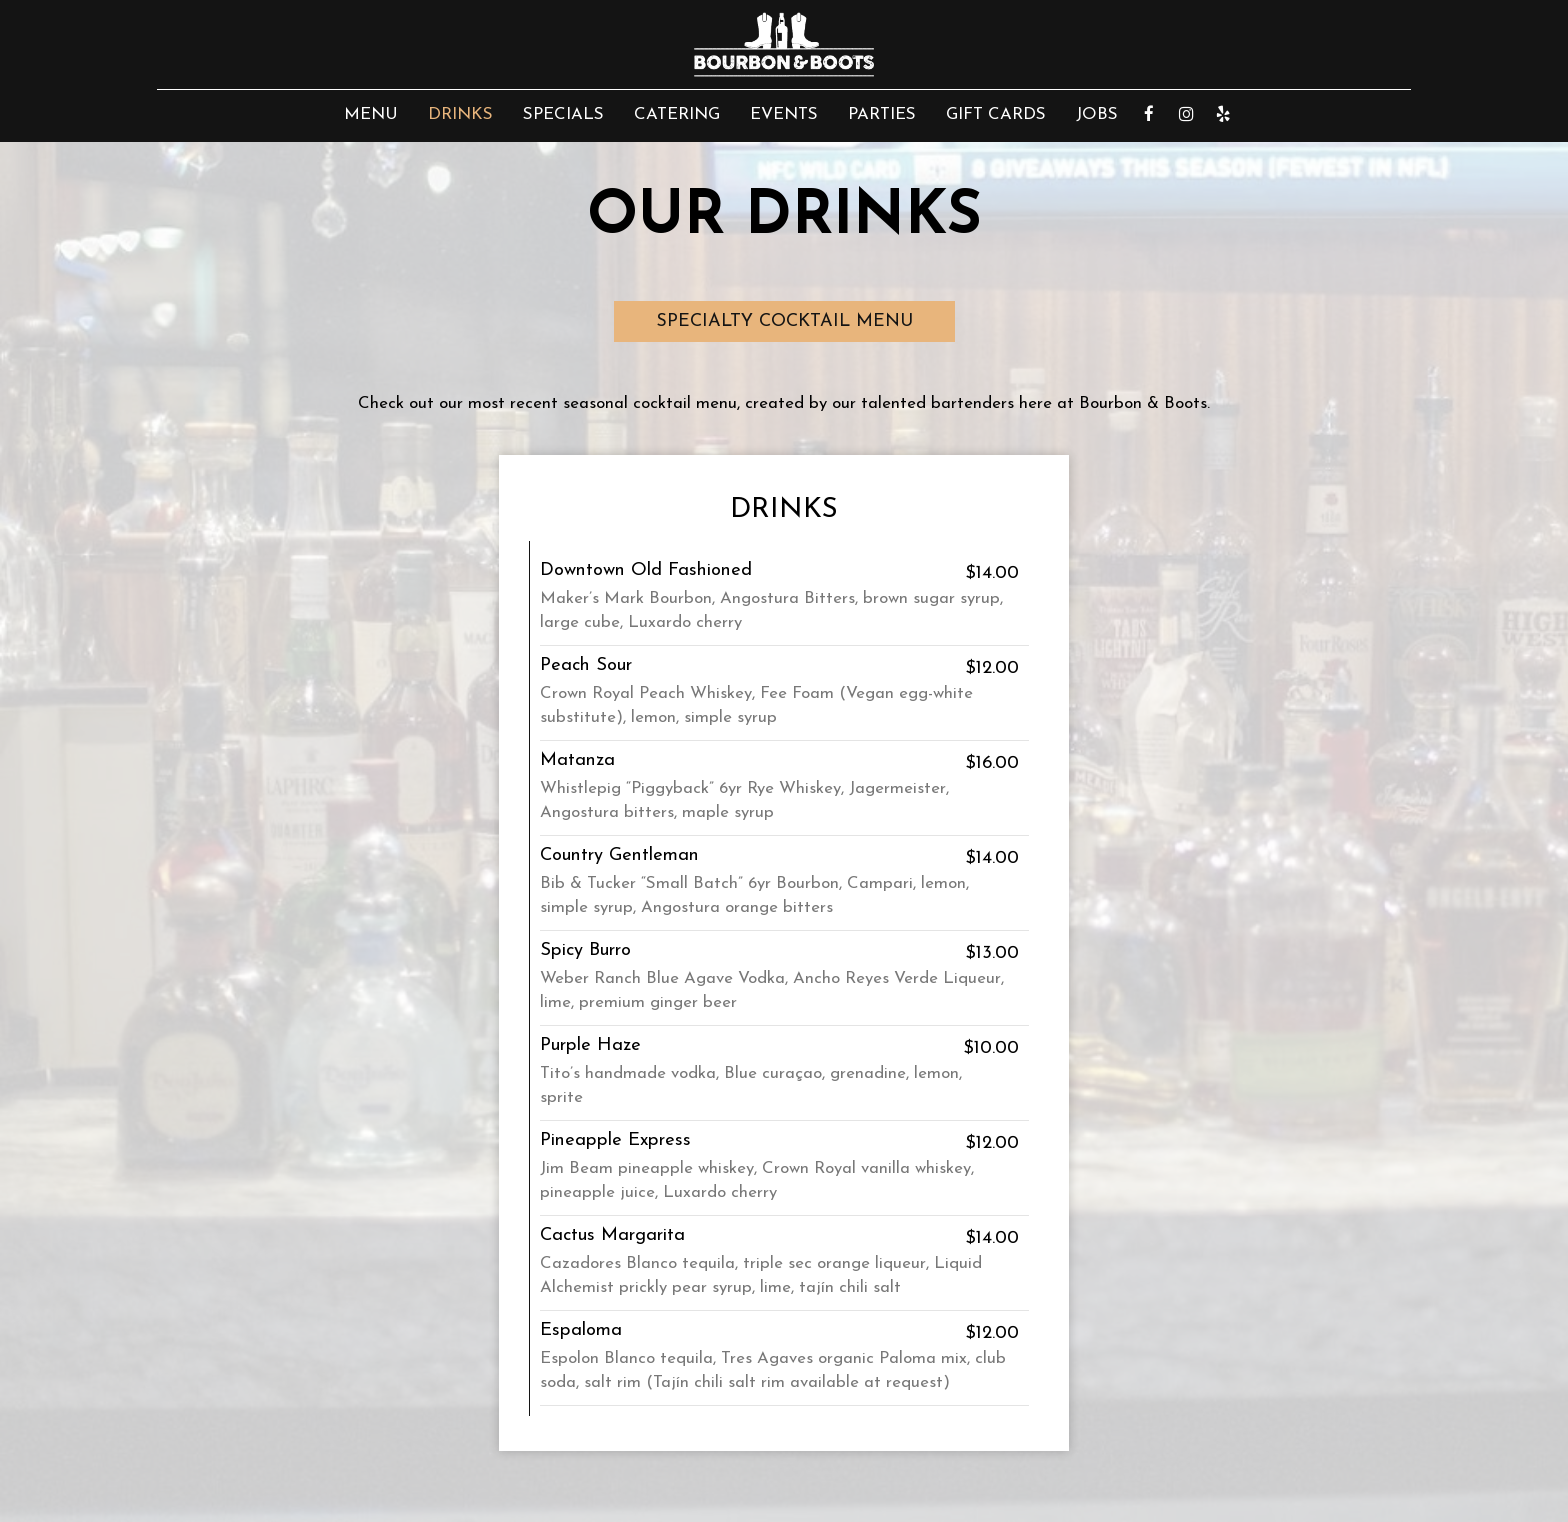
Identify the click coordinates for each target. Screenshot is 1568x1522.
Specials (563, 114)
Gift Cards (996, 114)
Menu (371, 114)
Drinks (460, 114)
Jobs (1097, 114)
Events (784, 114)
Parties (882, 114)
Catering (677, 114)
